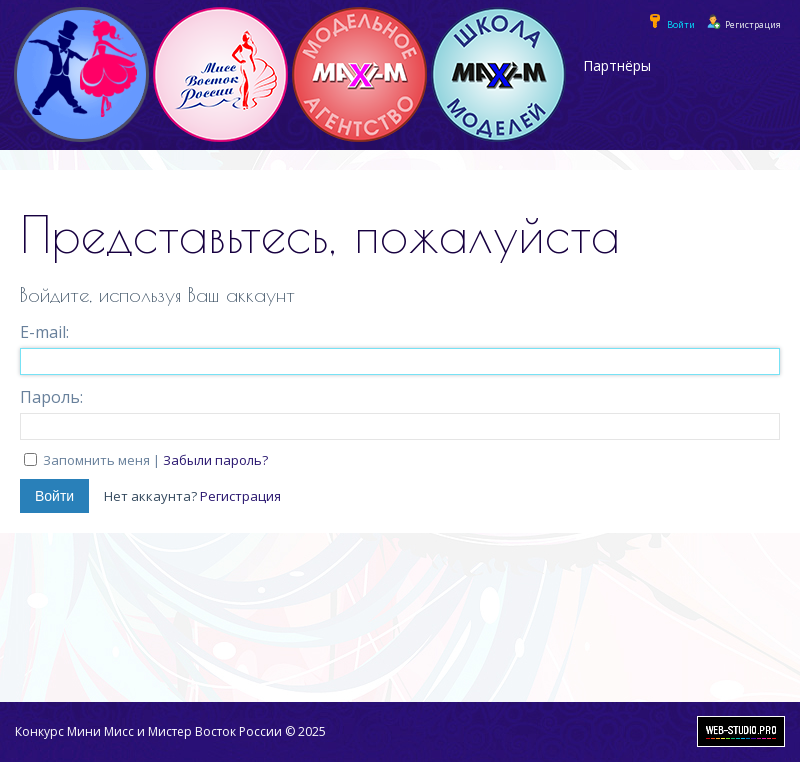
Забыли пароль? (215, 460)
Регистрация (240, 496)
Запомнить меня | (155, 460)
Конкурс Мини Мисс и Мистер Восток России (148, 731)
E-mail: (44, 332)
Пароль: (51, 397)
